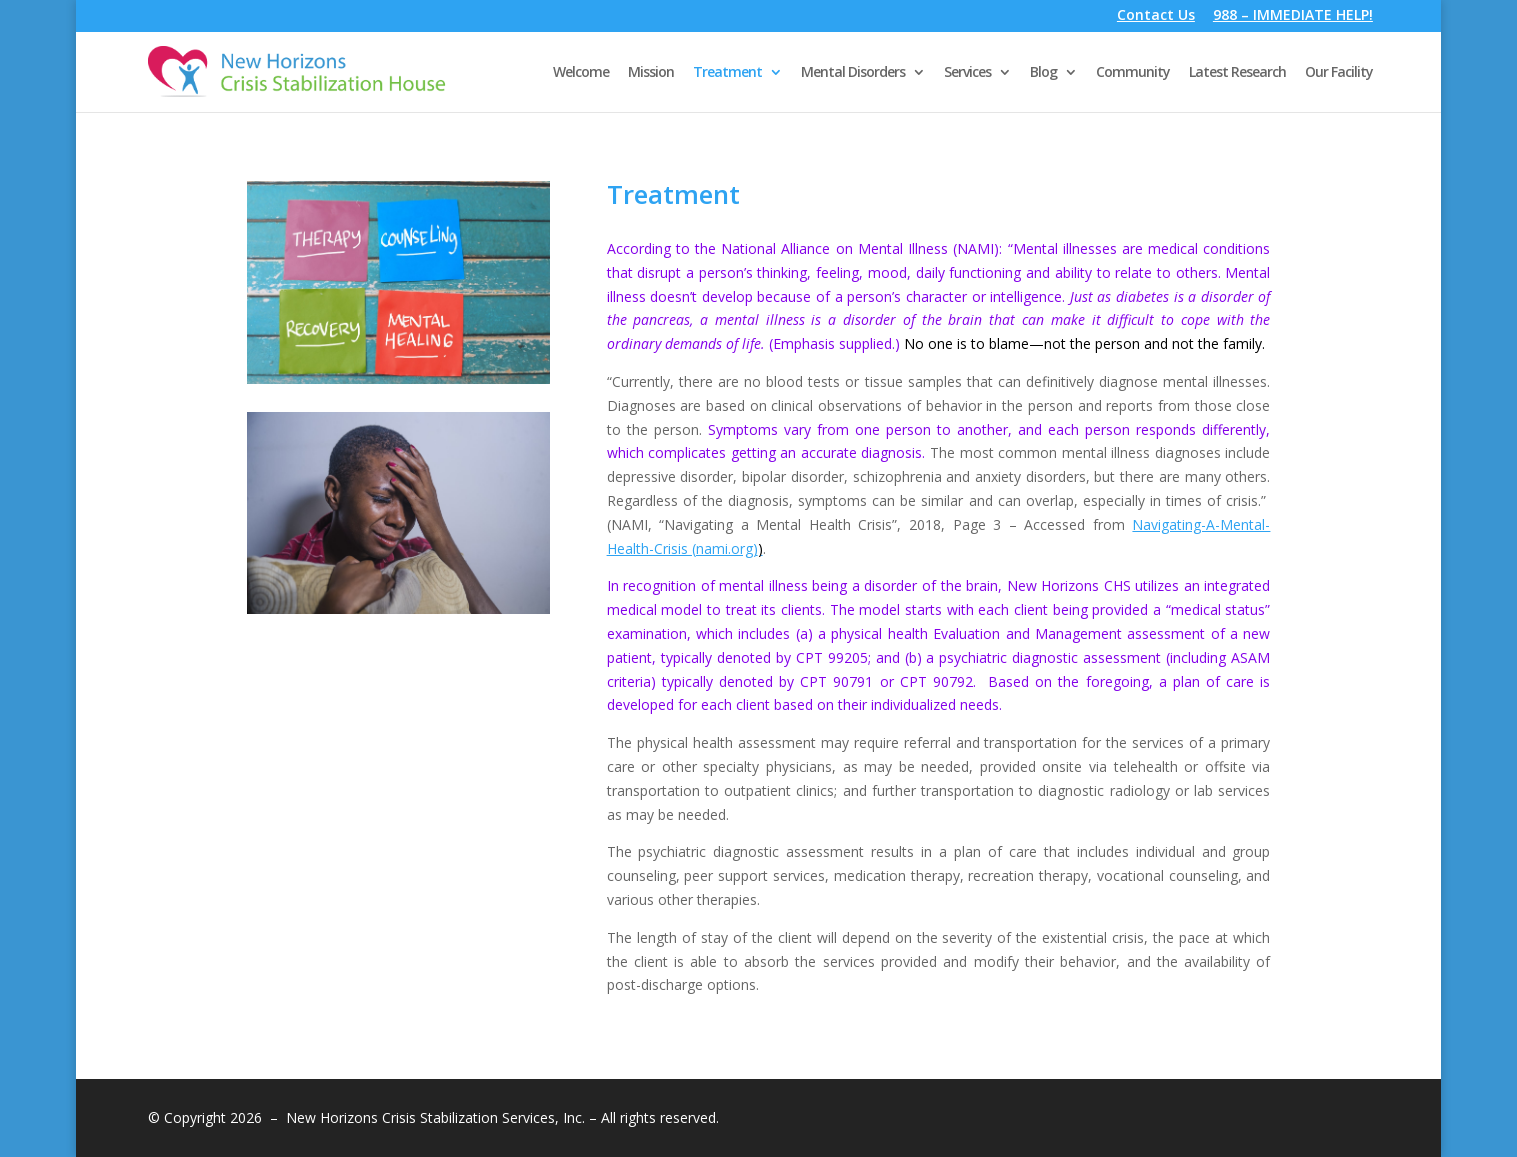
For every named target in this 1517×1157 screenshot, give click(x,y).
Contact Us (1156, 16)
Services (967, 73)
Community (1133, 73)
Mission (651, 73)
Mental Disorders (853, 73)
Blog (1043, 73)
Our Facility (1339, 73)
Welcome (581, 73)
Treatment (727, 73)
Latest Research (1237, 73)
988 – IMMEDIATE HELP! (1293, 16)
